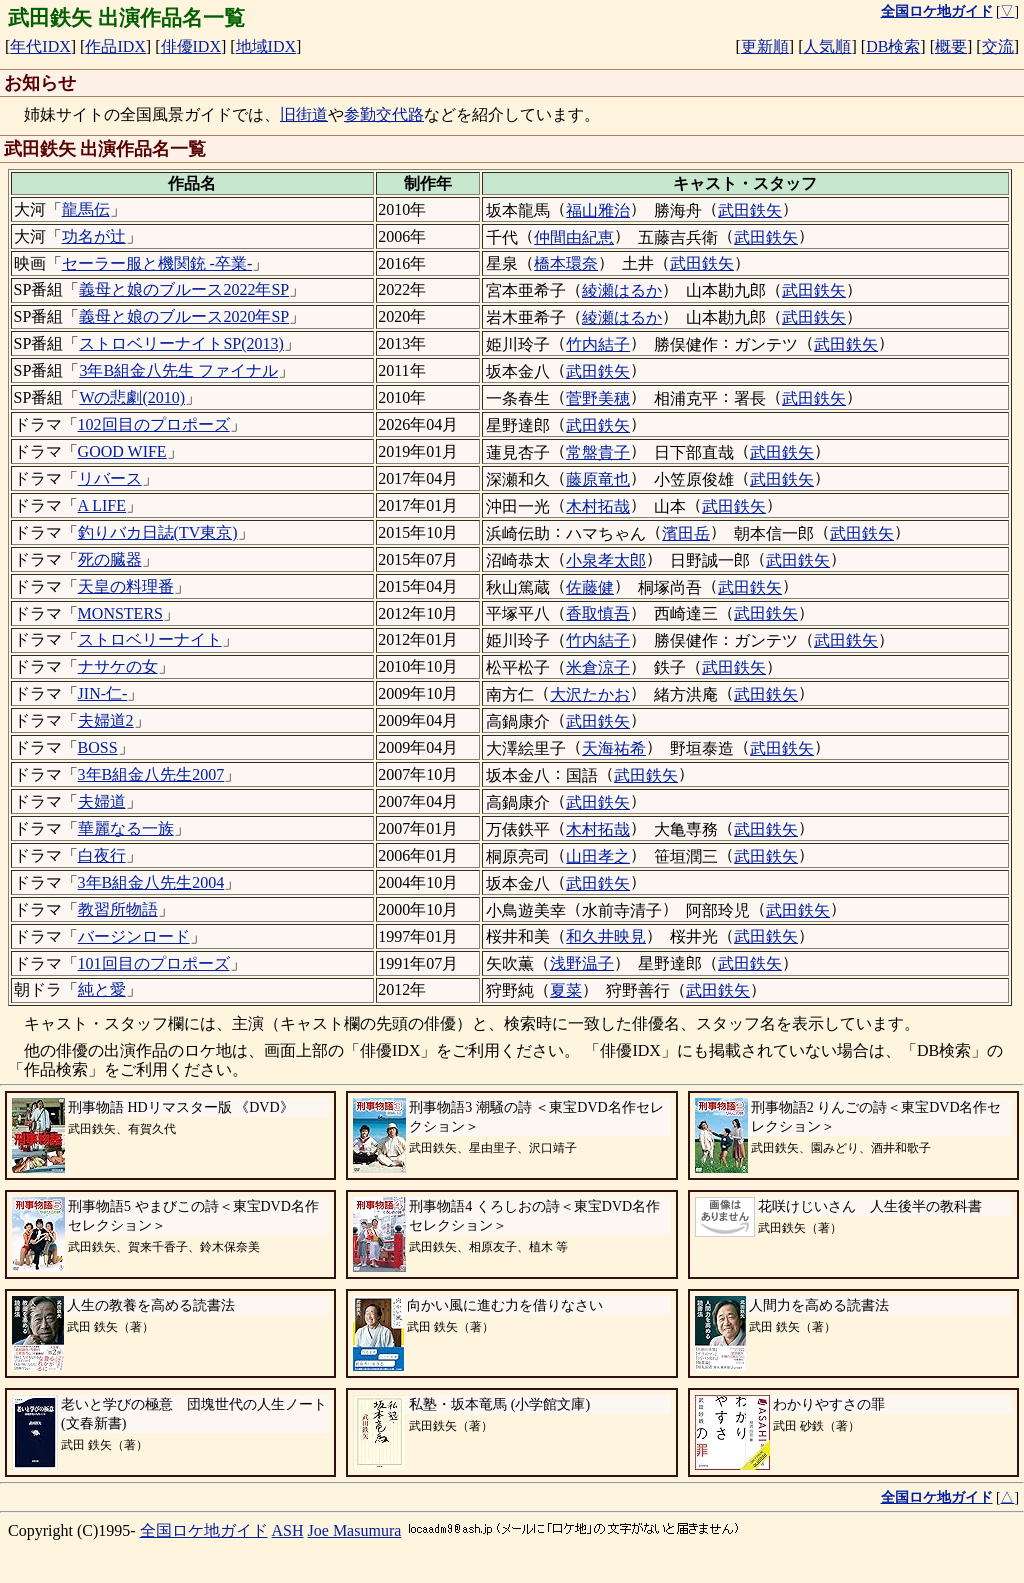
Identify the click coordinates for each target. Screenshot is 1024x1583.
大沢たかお (590, 694)
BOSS (98, 747)
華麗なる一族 (126, 828)
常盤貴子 (598, 452)
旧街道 (304, 114)
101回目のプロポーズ (154, 963)
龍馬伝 (86, 209)
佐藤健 (590, 587)
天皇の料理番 (126, 586)
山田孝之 (598, 856)
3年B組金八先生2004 (151, 882)
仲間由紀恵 (574, 237)
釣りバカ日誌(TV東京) (158, 532)
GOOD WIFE (122, 451)
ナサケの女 (118, 666)
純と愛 (102, 989)
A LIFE (102, 505)
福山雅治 (598, 210)
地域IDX (266, 46)
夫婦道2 (106, 720)
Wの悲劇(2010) (132, 397)
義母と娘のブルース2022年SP (184, 289)
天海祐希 (614, 748)
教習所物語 (118, 909)
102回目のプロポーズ (154, 424)
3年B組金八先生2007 (151, 774)
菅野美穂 (598, 398)
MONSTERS (120, 613)
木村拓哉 (598, 506)
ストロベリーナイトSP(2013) (181, 343)
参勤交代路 (384, 114)
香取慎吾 (598, 613)
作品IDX (115, 46)
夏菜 (566, 990)
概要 (951, 46)
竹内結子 (598, 344)
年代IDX (40, 46)
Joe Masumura (355, 1530)
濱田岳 (686, 533)
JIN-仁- (103, 693)
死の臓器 (110, 559)
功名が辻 (94, 236)
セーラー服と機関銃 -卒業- (157, 263)
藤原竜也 (598, 479)
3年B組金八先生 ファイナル (178, 370)
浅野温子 (582, 963)
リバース (110, 478)
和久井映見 (606, 936)
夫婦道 (102, 801)
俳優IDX (191, 46)
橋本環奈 (566, 263)
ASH (288, 1530)
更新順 (765, 46)
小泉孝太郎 (606, 560)
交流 (998, 46)
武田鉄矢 (750, 210)
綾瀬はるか (622, 290)
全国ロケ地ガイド (204, 1530)
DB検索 (893, 46)
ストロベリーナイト (150, 639)
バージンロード (134, 936)
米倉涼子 (598, 667)
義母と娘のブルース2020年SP (184, 316)
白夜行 (102, 855)
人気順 (827, 46)
